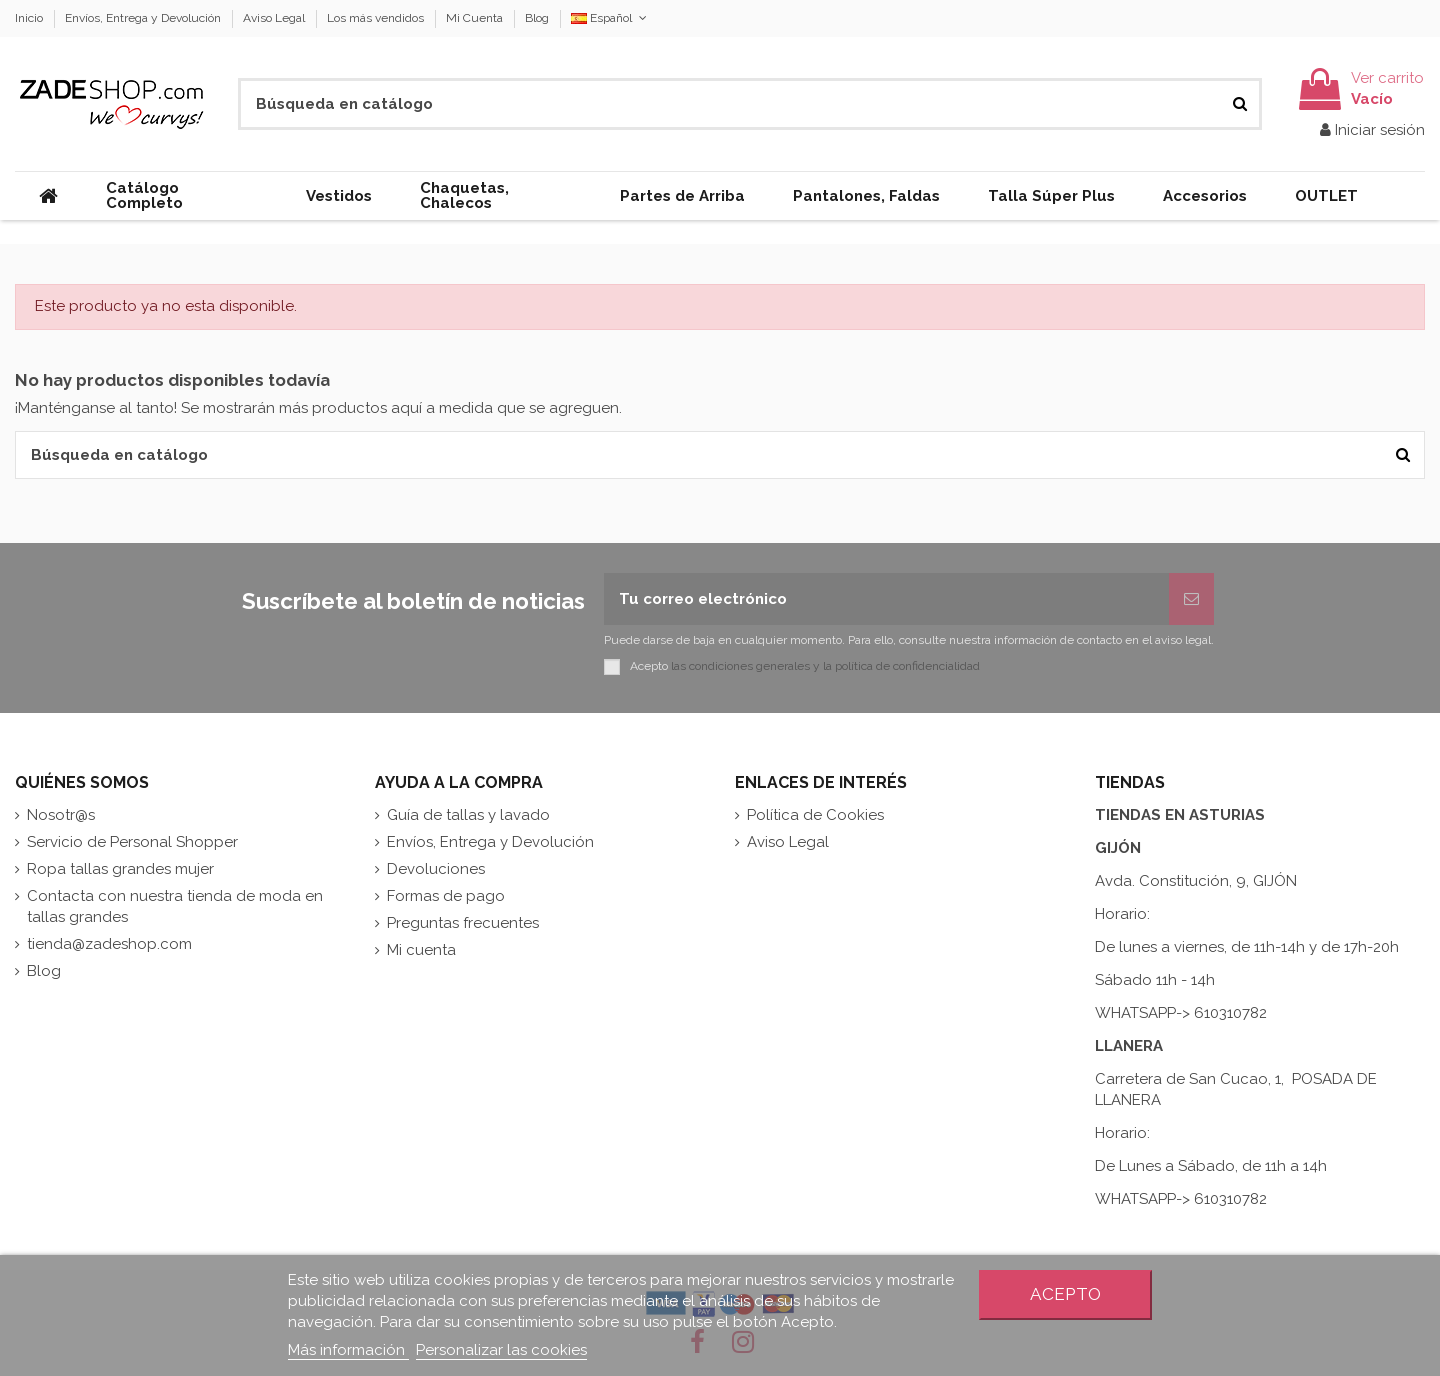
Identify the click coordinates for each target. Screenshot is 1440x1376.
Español (610, 18)
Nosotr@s (61, 815)
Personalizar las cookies (501, 1350)
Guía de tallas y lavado (468, 815)
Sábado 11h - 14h (1155, 980)
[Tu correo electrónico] (886, 599)
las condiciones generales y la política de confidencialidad (825, 666)
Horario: (1124, 914)
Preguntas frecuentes (463, 923)
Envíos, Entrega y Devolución (144, 18)
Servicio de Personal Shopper (132, 842)
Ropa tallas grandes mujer (120, 869)
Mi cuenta (421, 950)
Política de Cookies (815, 815)
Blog (537, 18)
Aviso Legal (275, 18)
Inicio (30, 18)
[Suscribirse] (1191, 599)
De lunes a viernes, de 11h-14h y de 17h (1231, 947)
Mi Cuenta (476, 18)
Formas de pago (446, 896)
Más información (348, 1350)
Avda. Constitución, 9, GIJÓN (1196, 881)
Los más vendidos (377, 18)
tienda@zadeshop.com (109, 944)
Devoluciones (436, 869)
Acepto (1065, 1294)
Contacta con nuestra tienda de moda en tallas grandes (175, 906)
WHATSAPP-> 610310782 (1181, 1013)
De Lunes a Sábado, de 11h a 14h (1211, 1166)
